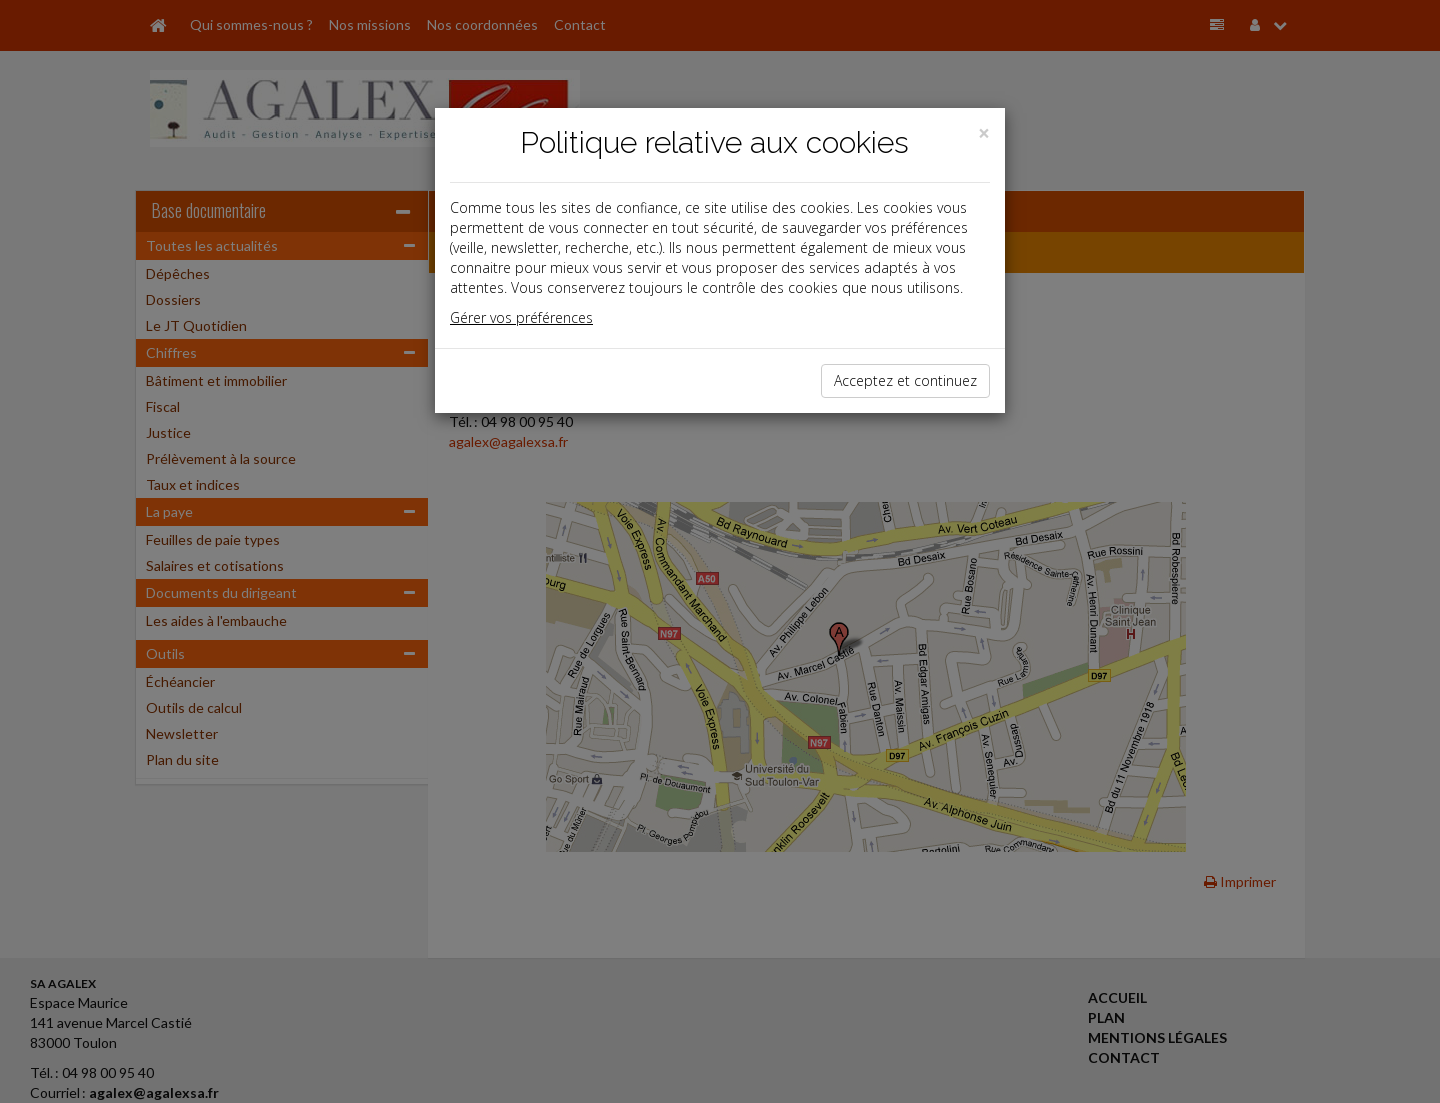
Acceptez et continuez (905, 380)
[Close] (984, 133)
